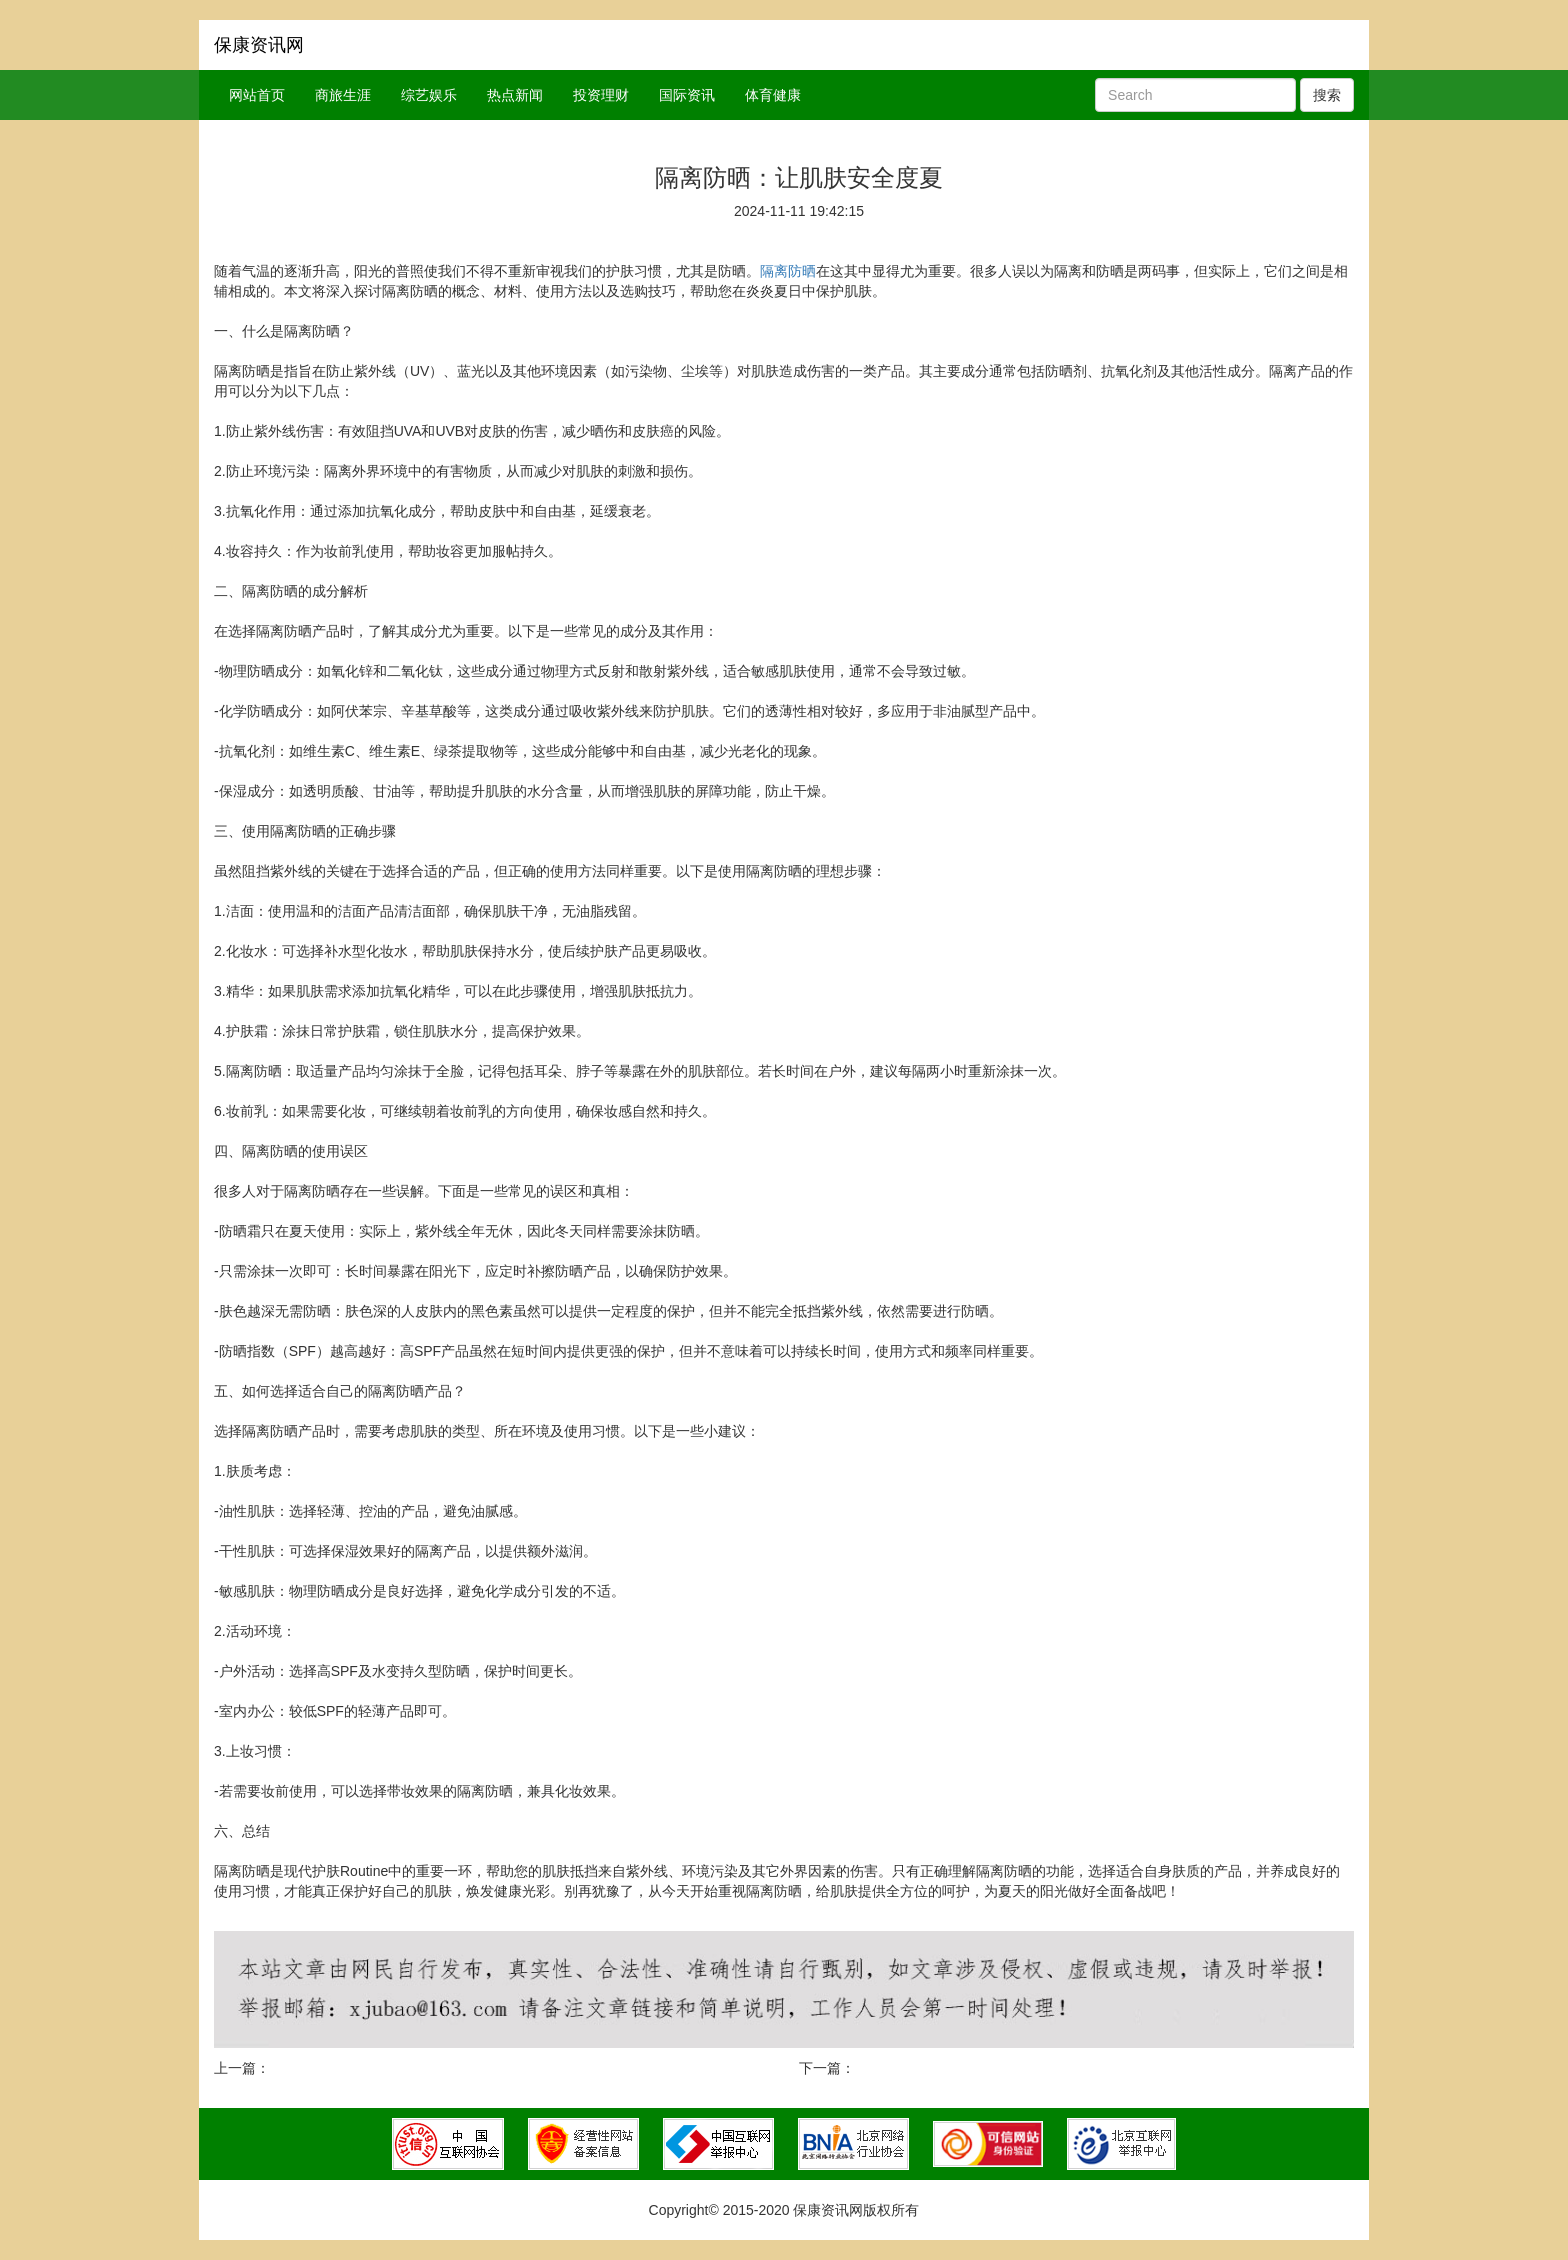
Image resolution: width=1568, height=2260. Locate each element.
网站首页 (257, 95)
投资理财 (601, 95)
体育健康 (773, 95)
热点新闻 (515, 95)
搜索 (1327, 95)
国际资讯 (687, 95)
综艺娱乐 (429, 95)
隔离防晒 (788, 271)
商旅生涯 (343, 95)
